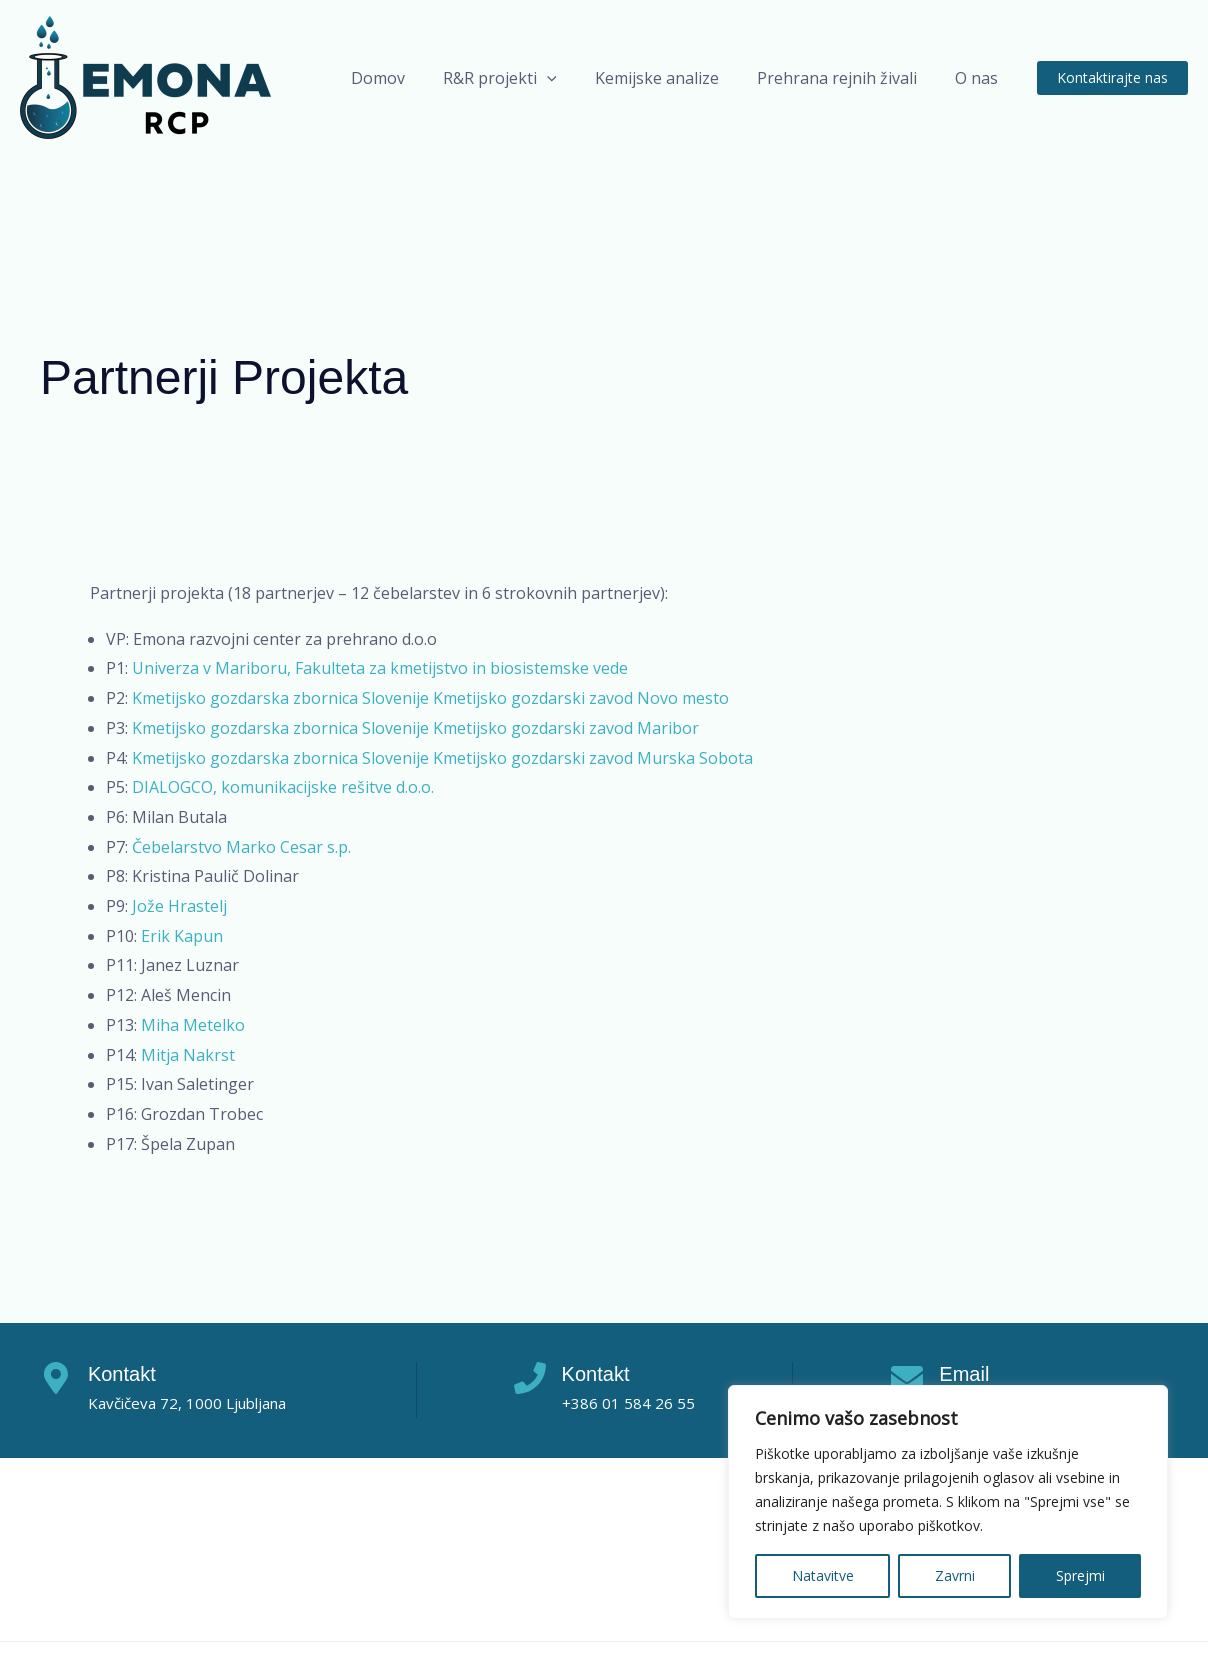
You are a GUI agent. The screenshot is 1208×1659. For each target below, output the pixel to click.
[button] (1112, 78)
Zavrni (955, 1575)
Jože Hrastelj (179, 906)
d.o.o (413, 787)
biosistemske (539, 668)
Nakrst (209, 1055)
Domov (405, 78)
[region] (948, 1502)
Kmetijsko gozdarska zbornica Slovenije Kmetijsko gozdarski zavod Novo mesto (430, 698)
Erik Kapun (182, 936)
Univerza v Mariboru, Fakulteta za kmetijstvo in (311, 668)
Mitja (162, 1055)
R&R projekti (521, 78)
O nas (979, 78)
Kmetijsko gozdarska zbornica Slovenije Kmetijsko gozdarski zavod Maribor (415, 728)
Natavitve (823, 1575)
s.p (337, 847)
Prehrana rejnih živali (846, 78)
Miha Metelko (193, 1025)
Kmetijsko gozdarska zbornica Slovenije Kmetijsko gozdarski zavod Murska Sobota (442, 758)
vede (608, 668)
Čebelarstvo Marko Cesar (229, 847)
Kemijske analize (672, 78)
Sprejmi (1080, 1575)
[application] (568, 78)
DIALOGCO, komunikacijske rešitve (264, 787)
